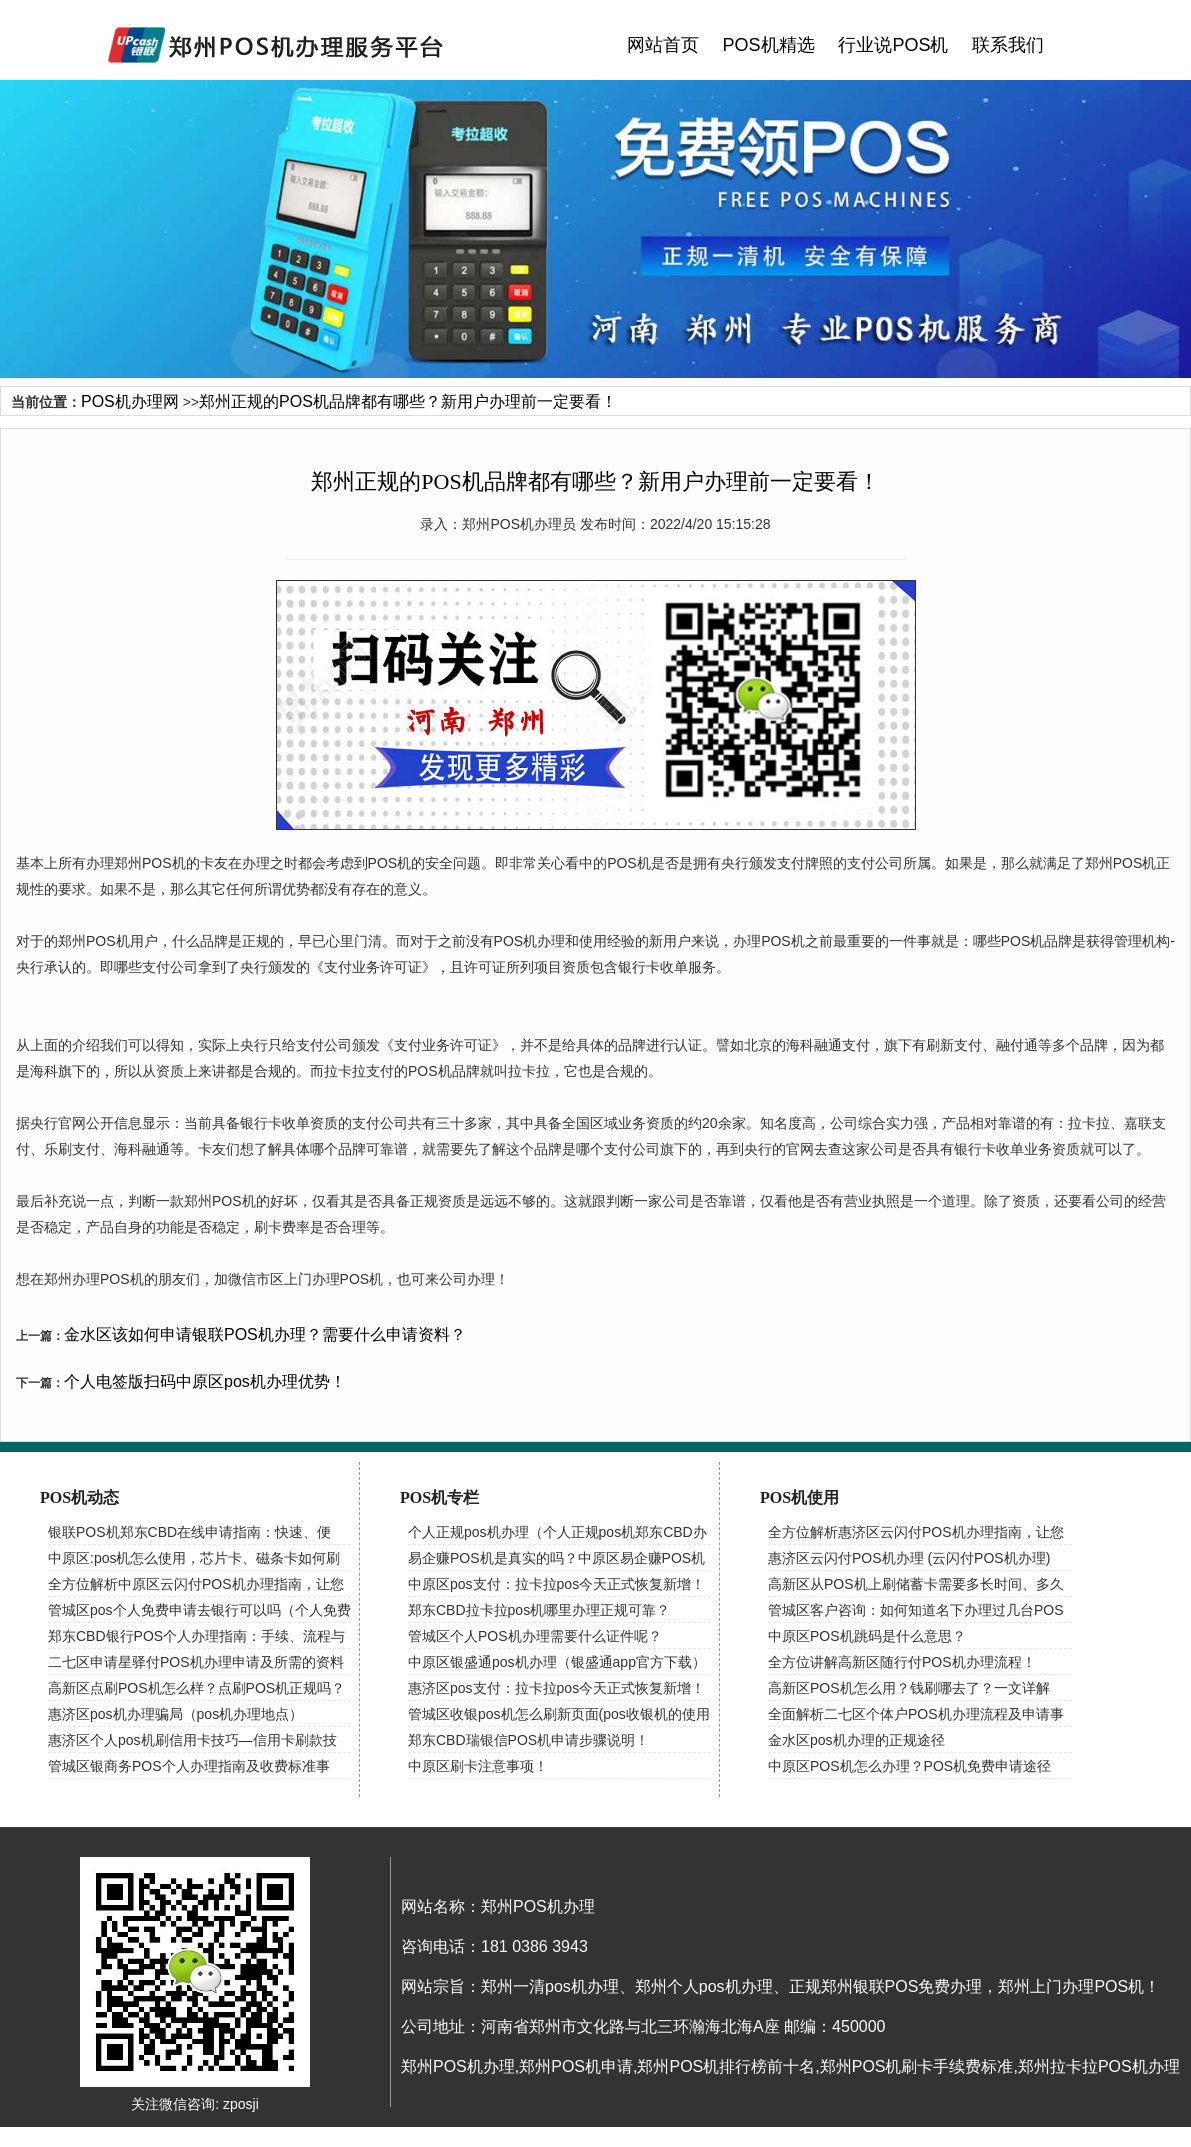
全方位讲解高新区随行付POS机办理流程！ (902, 1662)
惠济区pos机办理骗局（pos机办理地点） (175, 1714)
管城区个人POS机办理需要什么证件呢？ (535, 1636)
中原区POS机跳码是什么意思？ (867, 1636)
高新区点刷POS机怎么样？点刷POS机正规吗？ (196, 1688)
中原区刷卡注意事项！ (478, 1766)
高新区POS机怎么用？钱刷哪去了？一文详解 (909, 1688)
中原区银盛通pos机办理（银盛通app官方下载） (557, 1662)
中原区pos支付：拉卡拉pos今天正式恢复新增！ (556, 1584)
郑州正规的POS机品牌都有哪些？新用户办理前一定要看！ (408, 401)
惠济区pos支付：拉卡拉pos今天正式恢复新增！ (556, 1688)
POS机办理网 (130, 401)
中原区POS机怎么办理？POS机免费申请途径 (909, 1766)
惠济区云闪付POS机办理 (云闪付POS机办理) (909, 1558)
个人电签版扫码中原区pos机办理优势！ (205, 1381)
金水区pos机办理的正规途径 (856, 1740)
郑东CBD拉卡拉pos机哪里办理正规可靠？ (539, 1610)
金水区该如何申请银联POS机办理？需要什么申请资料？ (265, 1334)
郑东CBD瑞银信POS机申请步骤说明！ (528, 1740)
